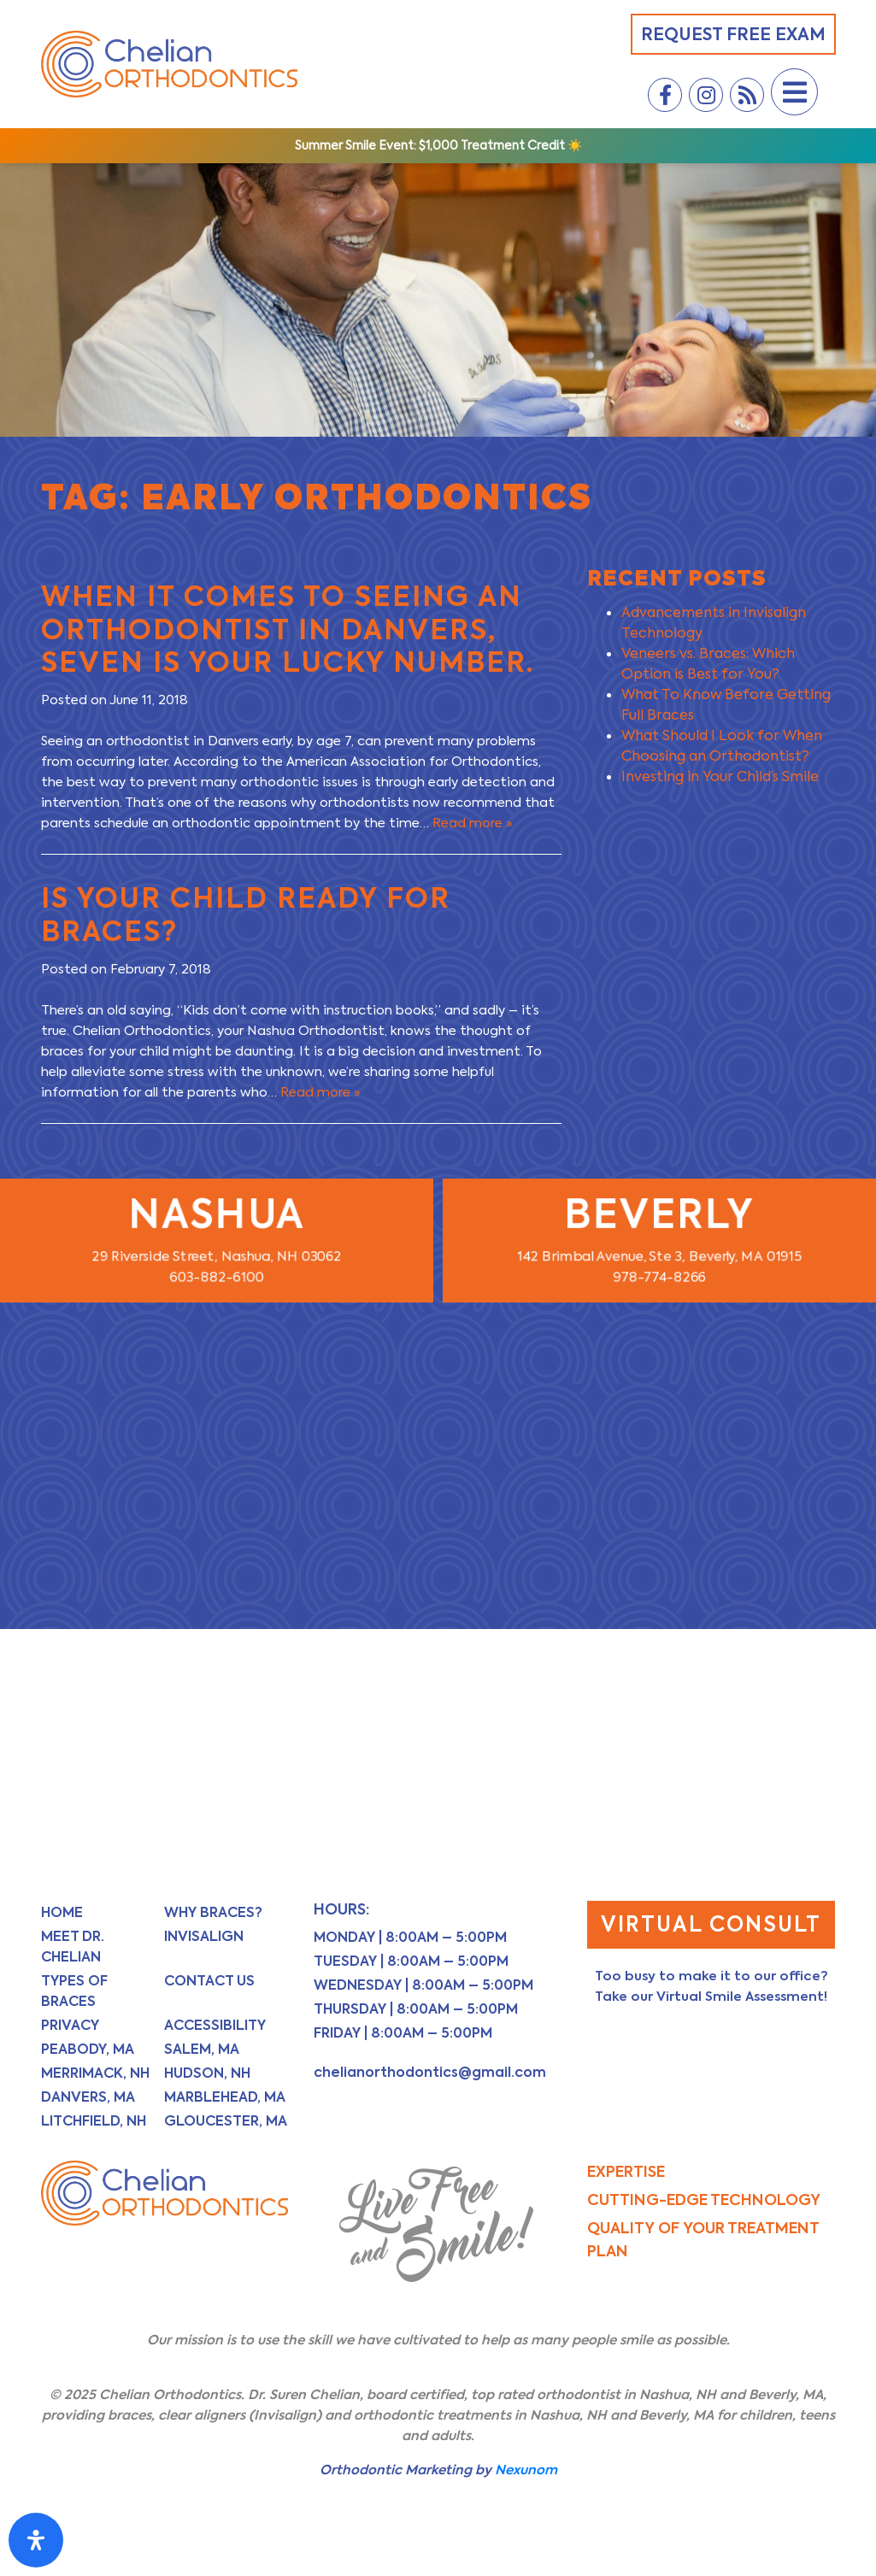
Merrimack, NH (95, 2073)
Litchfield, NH (93, 2121)
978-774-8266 (660, 1274)
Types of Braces (74, 1991)
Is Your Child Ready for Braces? (245, 914)
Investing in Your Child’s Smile (720, 776)
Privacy (70, 2025)
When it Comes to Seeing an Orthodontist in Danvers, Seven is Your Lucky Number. (287, 629)
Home (62, 1912)
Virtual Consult (711, 1924)
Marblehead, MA (224, 2097)
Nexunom (526, 2470)
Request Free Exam (733, 34)
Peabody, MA (87, 2049)
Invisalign (204, 1936)
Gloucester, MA (225, 2121)
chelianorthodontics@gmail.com (430, 2072)
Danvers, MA (88, 2097)
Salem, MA (201, 2049)
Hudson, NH (207, 2073)
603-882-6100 (216, 1274)
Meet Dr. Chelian (72, 1946)
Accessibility (215, 2025)
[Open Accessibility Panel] (36, 2540)
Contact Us (209, 1981)
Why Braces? (213, 1912)
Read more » (472, 823)
